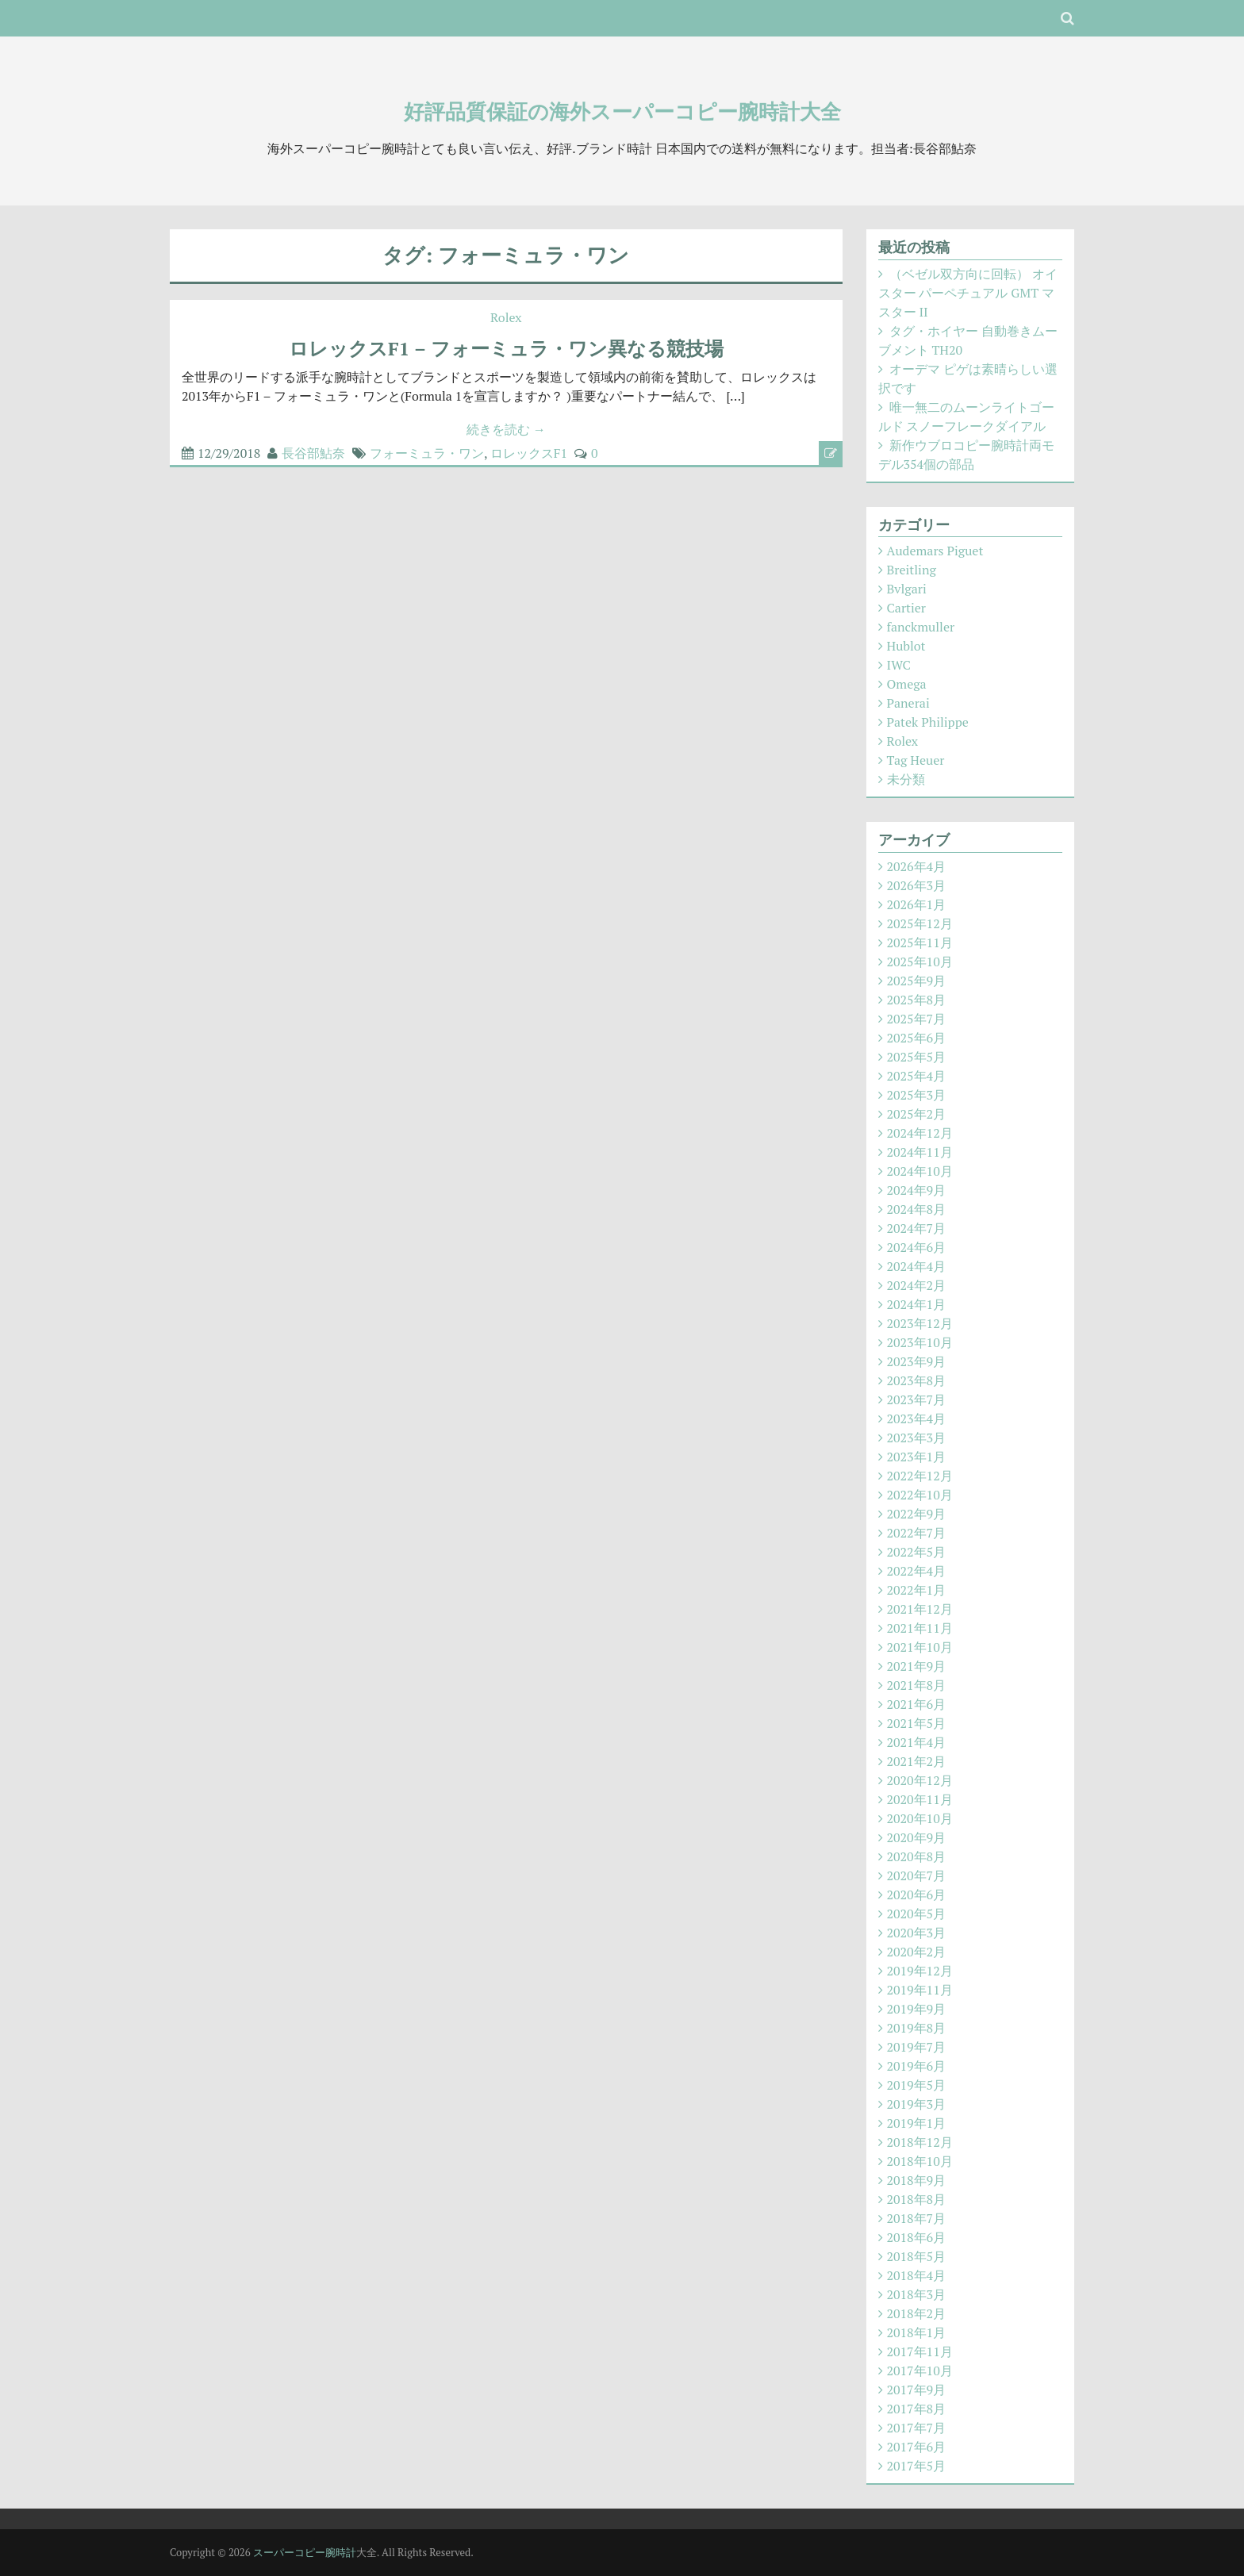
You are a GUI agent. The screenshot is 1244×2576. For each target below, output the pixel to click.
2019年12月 (920, 1970)
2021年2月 (916, 1761)
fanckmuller (921, 626)
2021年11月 (920, 1628)
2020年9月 (916, 1837)
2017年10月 (920, 2370)
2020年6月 (916, 1894)
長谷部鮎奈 (313, 453)
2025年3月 (916, 1095)
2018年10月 (920, 2161)
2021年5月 (916, 1723)
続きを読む (506, 429)
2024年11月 (920, 1152)
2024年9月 (916, 1190)
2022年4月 (916, 1571)
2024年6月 (916, 1247)
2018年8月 (916, 2199)
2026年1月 (916, 904)
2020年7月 (916, 1875)
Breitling (911, 569)
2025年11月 (920, 942)
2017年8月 (916, 2408)
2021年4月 (916, 1742)
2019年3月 (916, 2104)
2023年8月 (916, 1380)
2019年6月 (916, 2066)
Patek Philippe (928, 722)
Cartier (906, 607)
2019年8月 (916, 2028)
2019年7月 (916, 2047)
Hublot (906, 646)
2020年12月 (920, 1780)
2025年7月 (916, 1018)
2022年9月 (916, 1513)
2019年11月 (920, 1989)
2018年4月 (916, 2275)
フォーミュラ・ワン (427, 453)
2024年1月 (916, 1304)
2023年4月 (916, 1418)
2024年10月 (920, 1171)
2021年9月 (916, 1666)
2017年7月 (916, 2427)
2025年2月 (916, 1114)
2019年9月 (916, 2008)
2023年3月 (916, 1437)
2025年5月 (916, 1056)
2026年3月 (916, 885)
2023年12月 (920, 1323)
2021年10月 (920, 1647)
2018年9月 (916, 2180)
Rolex (506, 317)
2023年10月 (920, 1342)
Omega (907, 684)
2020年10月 (920, 1818)
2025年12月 (920, 923)
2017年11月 (920, 2351)
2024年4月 (916, 1266)
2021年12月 (920, 1609)
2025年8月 (916, 999)
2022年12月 (920, 1475)
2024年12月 (920, 1133)
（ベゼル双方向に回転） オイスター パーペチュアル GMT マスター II (968, 293)
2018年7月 (916, 2218)
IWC (899, 665)
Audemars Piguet (935, 550)
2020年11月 (920, 1799)
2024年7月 (916, 1228)
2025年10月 (920, 961)
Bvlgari (907, 588)
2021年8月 (916, 1685)
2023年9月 (916, 1361)
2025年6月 (916, 1037)
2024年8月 (916, 1209)
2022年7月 (916, 1532)
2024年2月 (916, 1285)
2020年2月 (916, 1951)
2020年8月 (916, 1856)
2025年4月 (916, 1076)
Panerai (908, 703)
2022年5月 (916, 1552)
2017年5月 (916, 2465)
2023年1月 (916, 1456)
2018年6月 (916, 2237)
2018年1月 (916, 2332)
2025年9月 (916, 980)
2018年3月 (916, 2294)
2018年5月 (916, 2256)
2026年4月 (916, 866)
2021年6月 (916, 1704)
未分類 (906, 779)
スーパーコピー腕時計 (304, 2552)
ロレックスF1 (528, 453)
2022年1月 (916, 1590)
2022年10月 (920, 1494)
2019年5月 (916, 2085)
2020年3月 (916, 1932)
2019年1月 (916, 2123)
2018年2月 (916, 2313)
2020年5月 (916, 1913)
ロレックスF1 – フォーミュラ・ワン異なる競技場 (506, 348)
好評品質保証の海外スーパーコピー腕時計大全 (622, 111)
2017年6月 (916, 2446)
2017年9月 (916, 2389)
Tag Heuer (916, 760)
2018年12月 (920, 2142)
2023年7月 (916, 1399)
